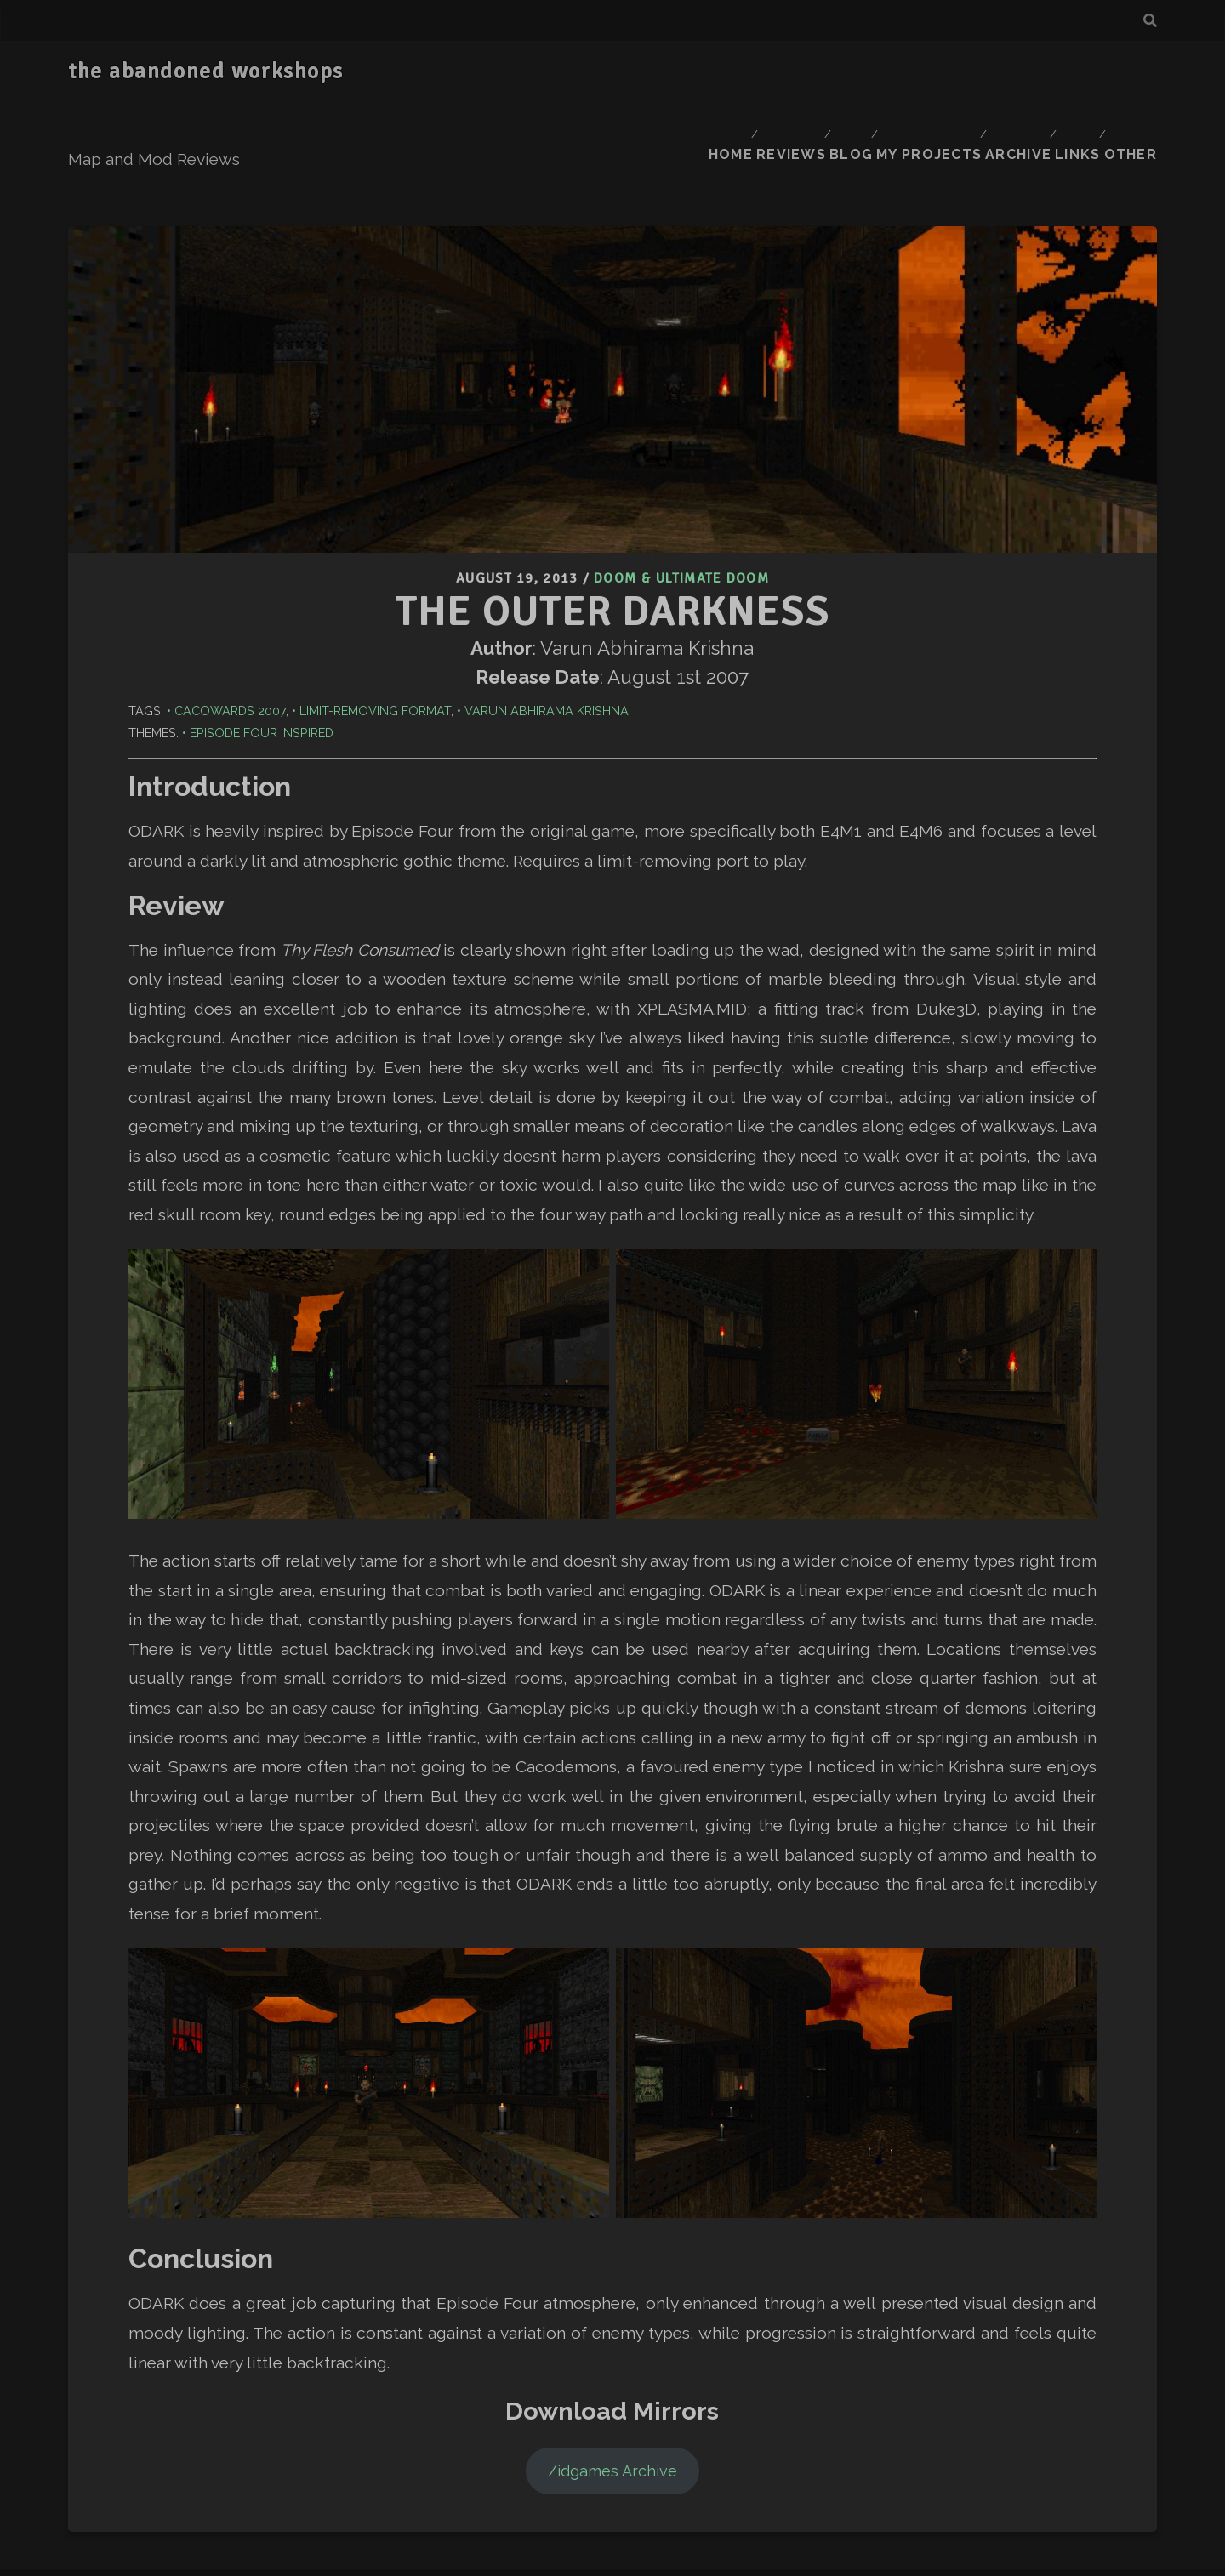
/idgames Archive (612, 2363)
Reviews (766, 71)
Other (1134, 71)
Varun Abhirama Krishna (546, 603)
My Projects (914, 71)
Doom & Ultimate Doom (681, 473)
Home (698, 71)
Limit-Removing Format (375, 603)
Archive (1006, 71)
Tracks (596, 2550)
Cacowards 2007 (230, 603)
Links (1072, 71)
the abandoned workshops (206, 71)
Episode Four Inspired (261, 625)
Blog (833, 71)
